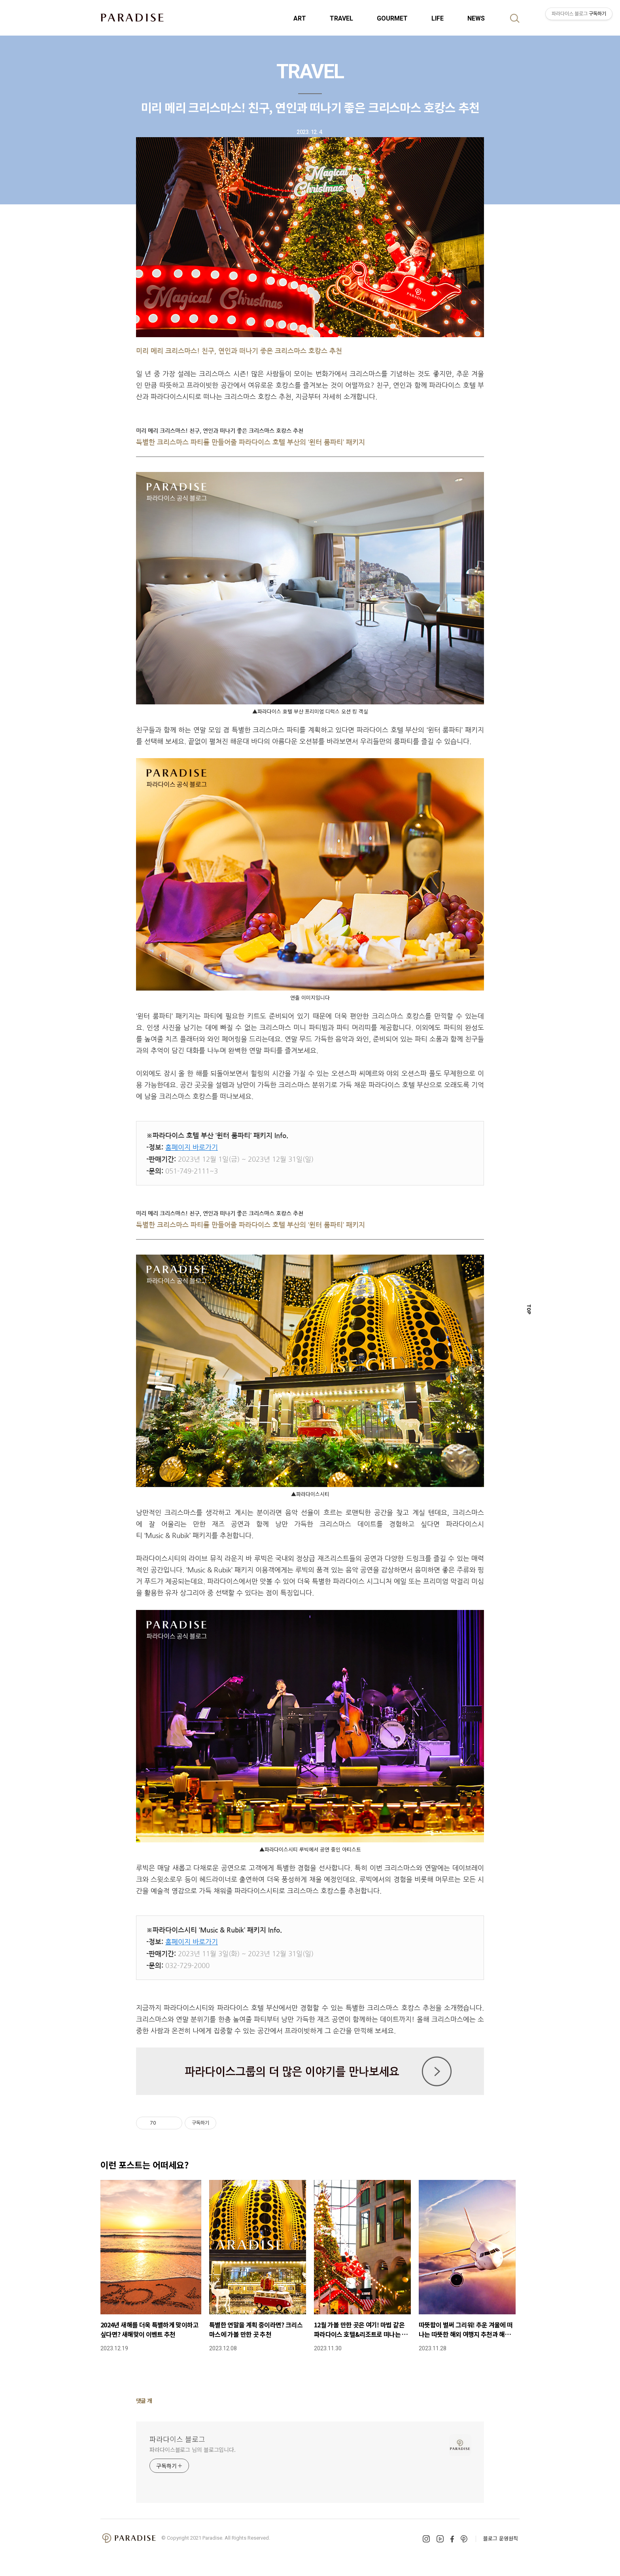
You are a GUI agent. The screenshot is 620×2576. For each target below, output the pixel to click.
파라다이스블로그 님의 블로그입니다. (192, 2449)
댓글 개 (144, 2400)
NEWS (476, 18)
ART (299, 18)
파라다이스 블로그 (177, 2439)
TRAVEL (341, 18)
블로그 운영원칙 (500, 2538)
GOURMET (392, 18)
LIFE (437, 18)
